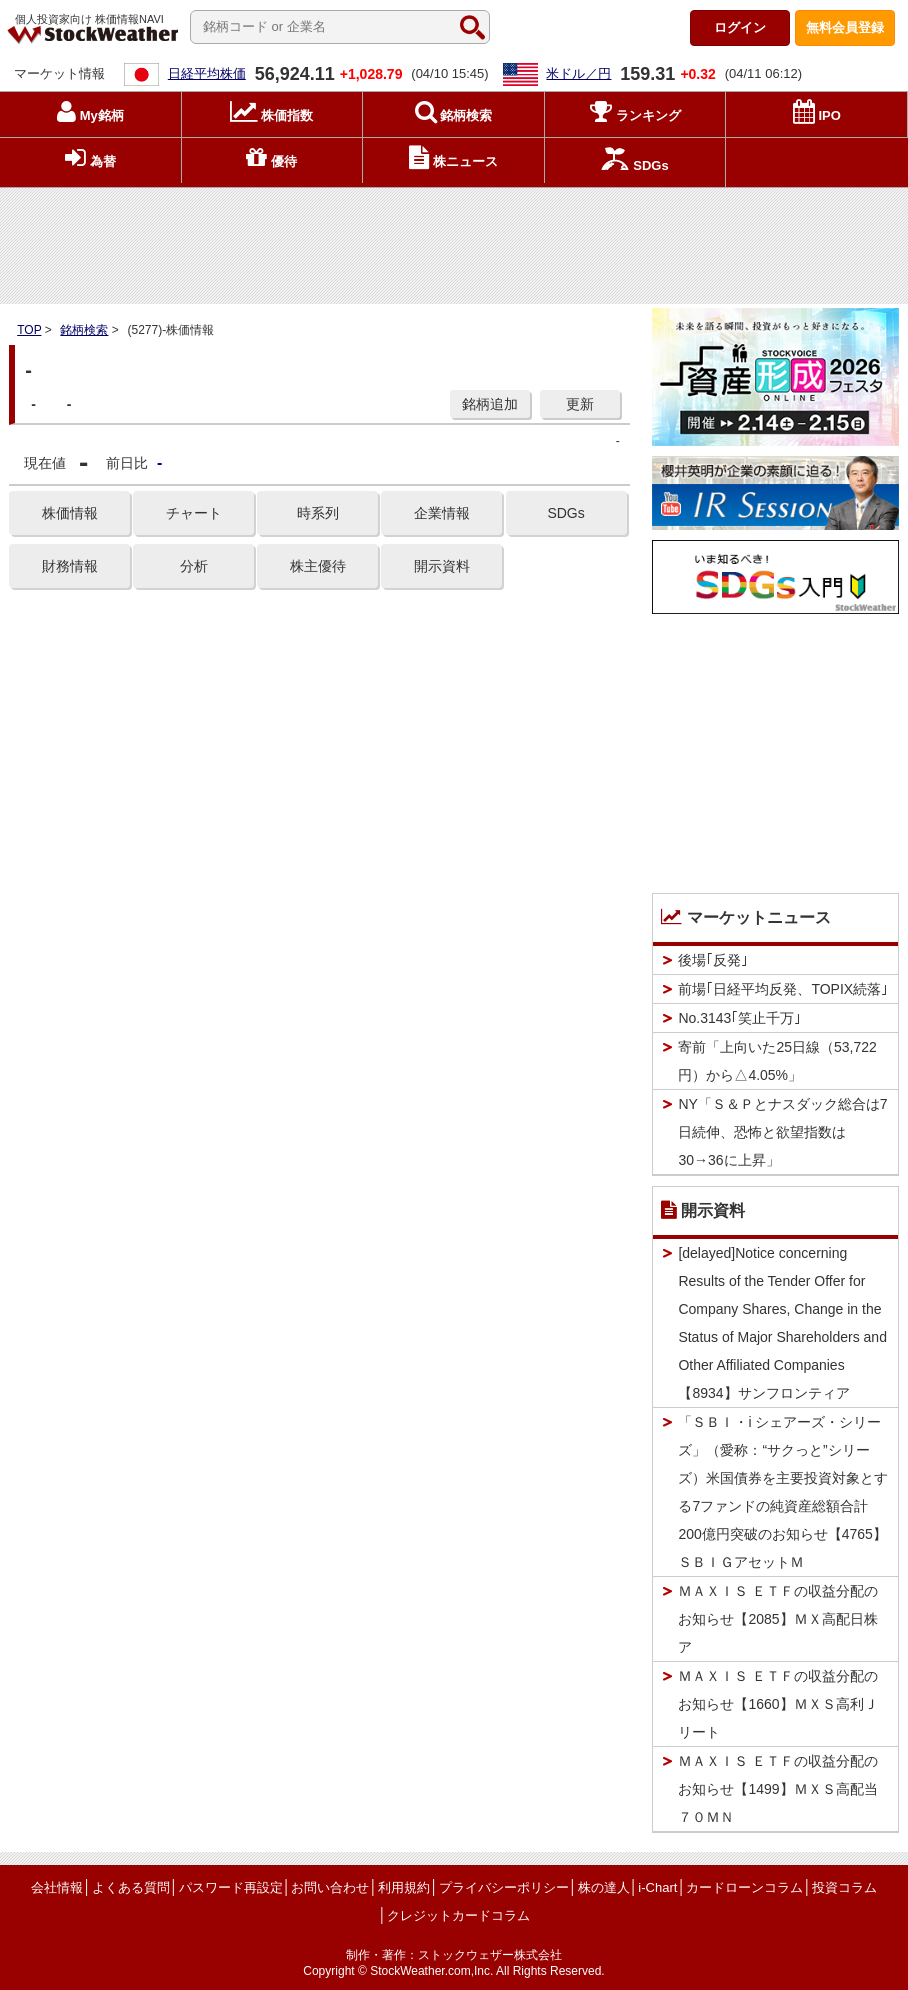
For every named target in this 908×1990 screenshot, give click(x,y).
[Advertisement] (454, 241)
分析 (194, 566)
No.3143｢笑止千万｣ (739, 1018)
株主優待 (318, 566)
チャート (194, 513)
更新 (580, 404)
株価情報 (70, 513)
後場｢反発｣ (713, 960)
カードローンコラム (744, 1887)
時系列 (318, 513)
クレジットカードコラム (458, 1915)
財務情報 (70, 566)
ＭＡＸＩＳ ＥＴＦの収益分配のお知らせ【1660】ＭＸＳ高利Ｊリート (778, 1704)
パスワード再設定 (231, 1887)
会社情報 (57, 1887)
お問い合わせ (330, 1887)
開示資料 (442, 566)
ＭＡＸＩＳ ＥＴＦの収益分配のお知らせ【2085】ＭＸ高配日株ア (778, 1619)
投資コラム (844, 1887)
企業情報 (442, 513)
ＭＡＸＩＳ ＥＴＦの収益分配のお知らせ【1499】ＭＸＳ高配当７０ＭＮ (778, 1789)
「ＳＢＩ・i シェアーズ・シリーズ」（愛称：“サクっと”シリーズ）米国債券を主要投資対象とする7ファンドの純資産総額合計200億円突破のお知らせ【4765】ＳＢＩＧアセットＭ (783, 1492)
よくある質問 (131, 1887)
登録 (845, 27)
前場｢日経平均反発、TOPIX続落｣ (783, 989)
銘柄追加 (490, 404)
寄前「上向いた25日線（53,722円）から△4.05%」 (777, 1061)
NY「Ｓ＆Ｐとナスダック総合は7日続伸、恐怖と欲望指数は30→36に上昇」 (782, 1132)
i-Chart (657, 1887)
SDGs (565, 513)
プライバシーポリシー (504, 1887)
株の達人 (604, 1887)
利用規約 (404, 1887)
